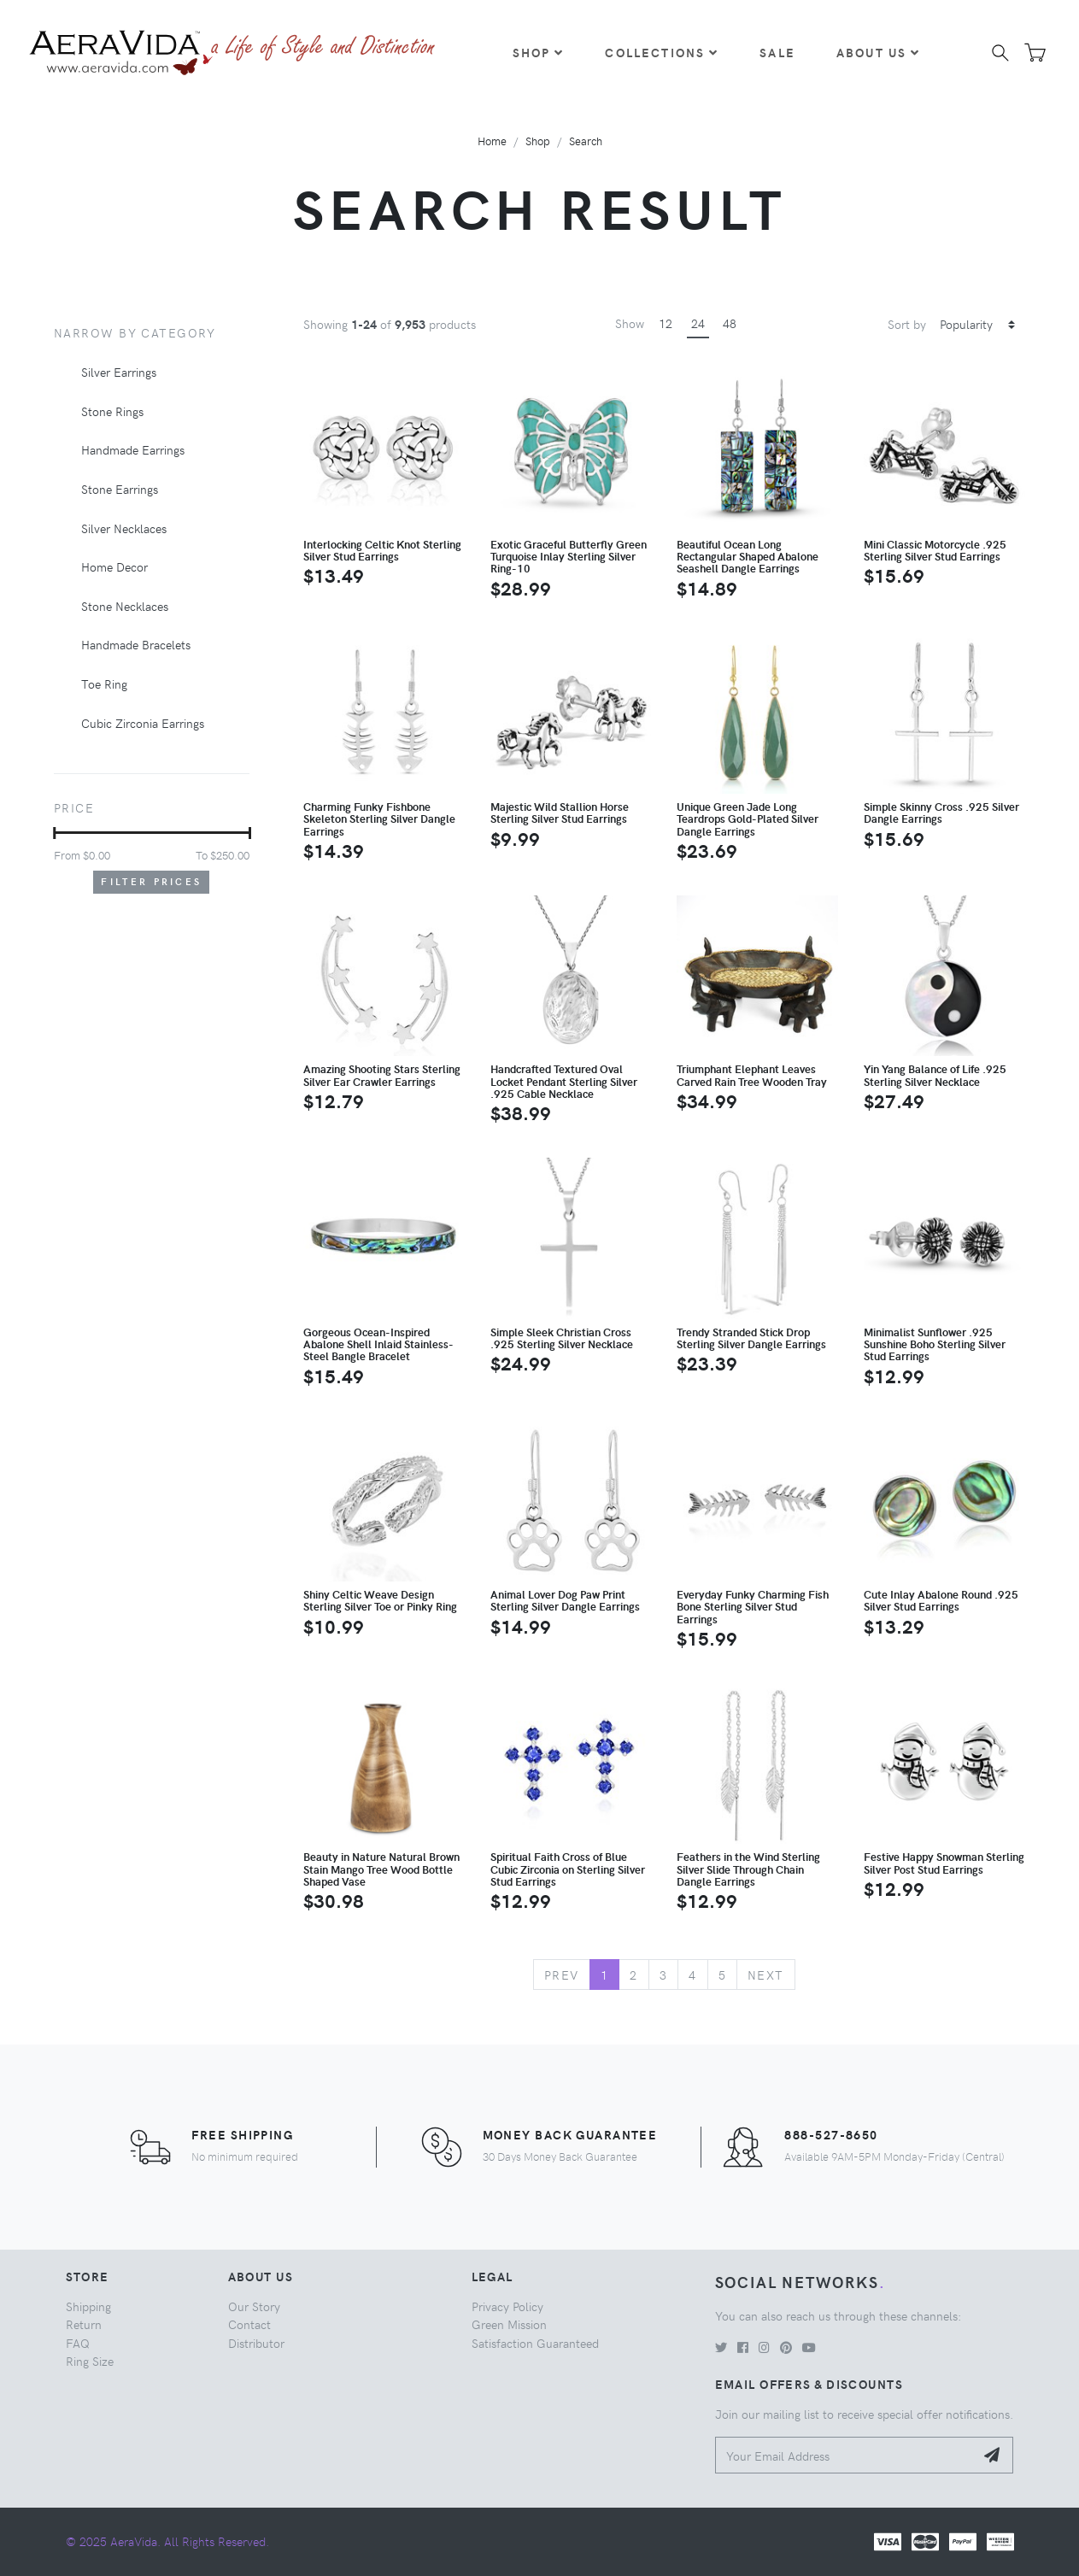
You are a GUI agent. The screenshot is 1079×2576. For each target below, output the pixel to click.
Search (585, 140)
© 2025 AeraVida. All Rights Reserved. (167, 2541)
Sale (777, 52)
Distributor (256, 2342)
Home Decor (114, 566)
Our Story (254, 2306)
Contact (249, 2323)
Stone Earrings (119, 488)
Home (492, 140)
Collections (661, 52)
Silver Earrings (118, 371)
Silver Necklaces (124, 528)
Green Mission (509, 2323)
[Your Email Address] (845, 2455)
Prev (561, 1974)
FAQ (78, 2342)
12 (665, 323)
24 (698, 323)
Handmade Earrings (133, 449)
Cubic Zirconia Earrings (142, 722)
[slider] (54, 833)
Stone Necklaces (124, 605)
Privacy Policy (507, 2306)
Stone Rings (112, 411)
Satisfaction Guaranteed (535, 2342)
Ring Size (90, 2360)
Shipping (88, 2306)
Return (84, 2323)
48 (729, 323)
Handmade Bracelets (136, 644)
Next (766, 1974)
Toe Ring (104, 683)
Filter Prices (151, 881)
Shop (539, 52)
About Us (878, 52)
